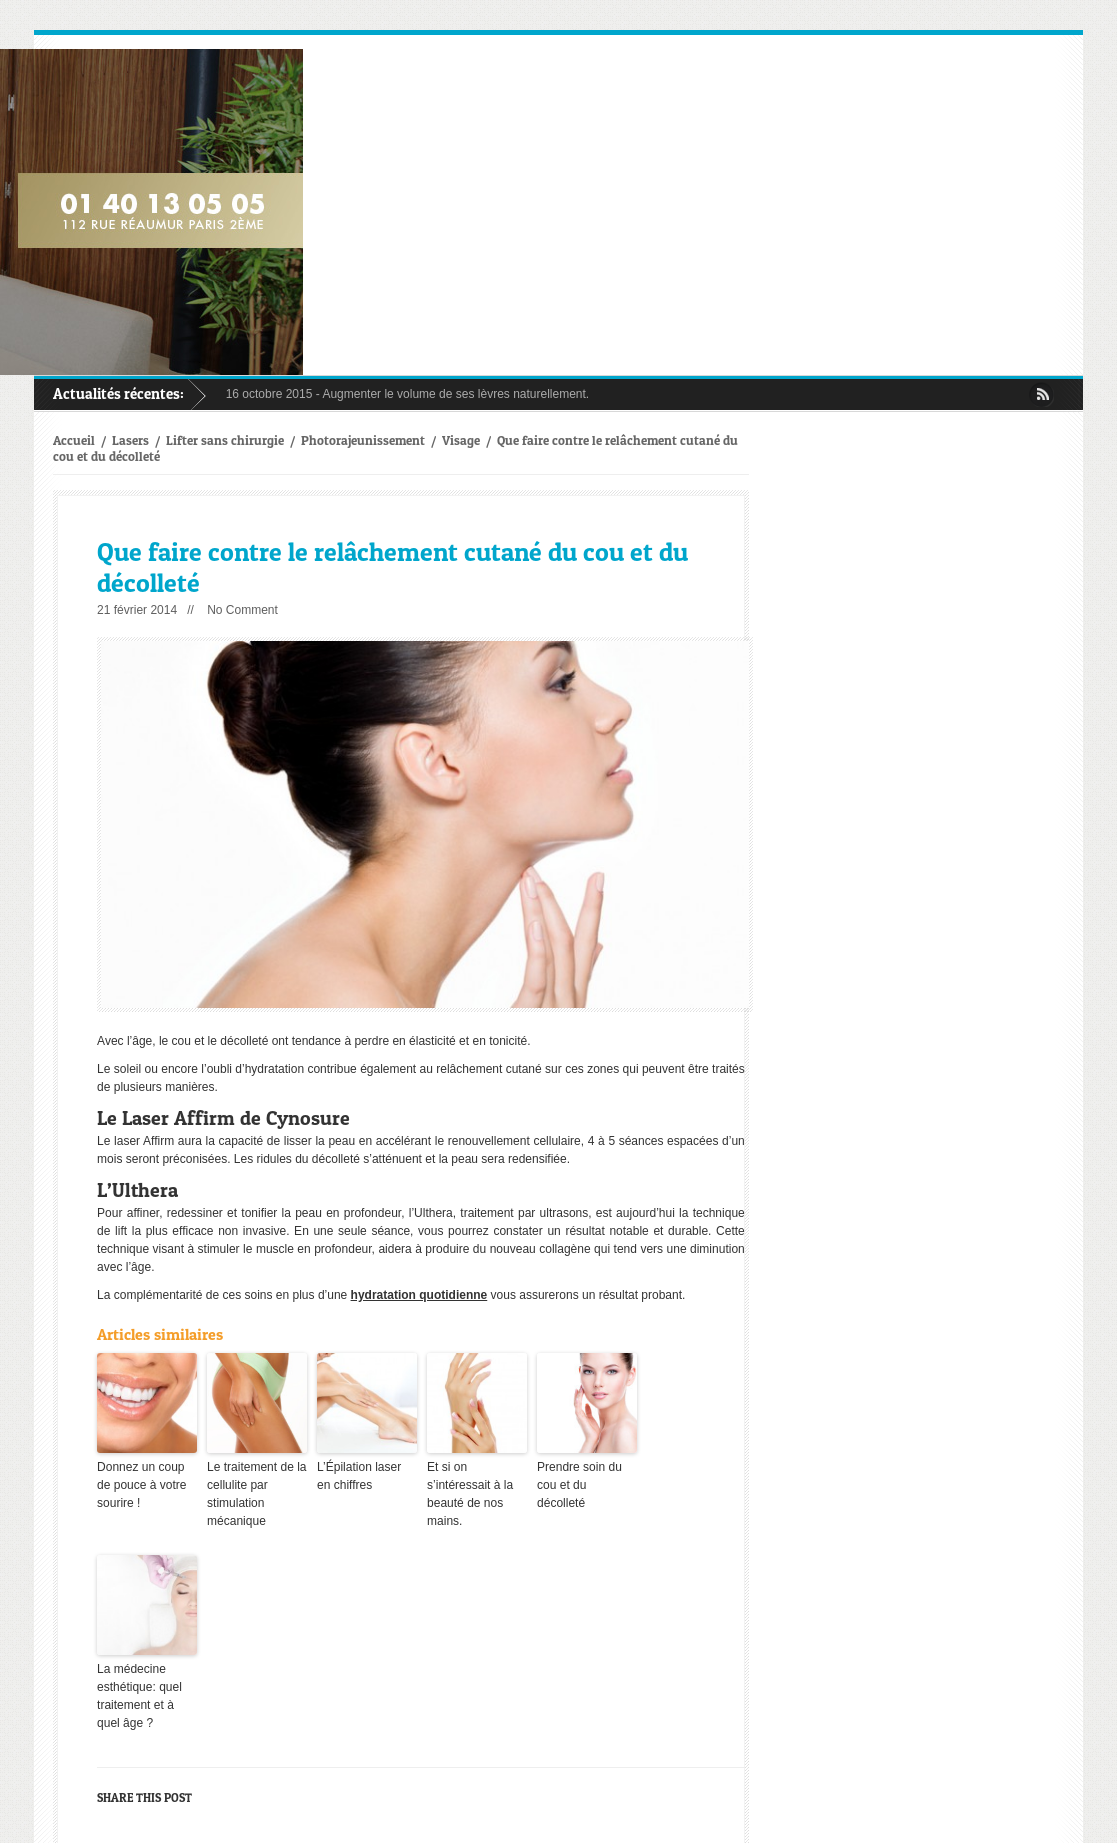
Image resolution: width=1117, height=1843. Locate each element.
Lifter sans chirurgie (225, 440)
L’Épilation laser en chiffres (359, 1476)
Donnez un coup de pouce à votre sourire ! (141, 1485)
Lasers (130, 440)
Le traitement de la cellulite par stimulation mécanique (256, 1494)
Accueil (74, 440)
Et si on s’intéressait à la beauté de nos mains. (470, 1494)
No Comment (242, 610)
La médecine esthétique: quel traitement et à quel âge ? (139, 1696)
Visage (461, 440)
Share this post (144, 1797)
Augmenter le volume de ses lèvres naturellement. (455, 394)
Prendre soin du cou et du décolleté (579, 1485)
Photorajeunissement (363, 440)
